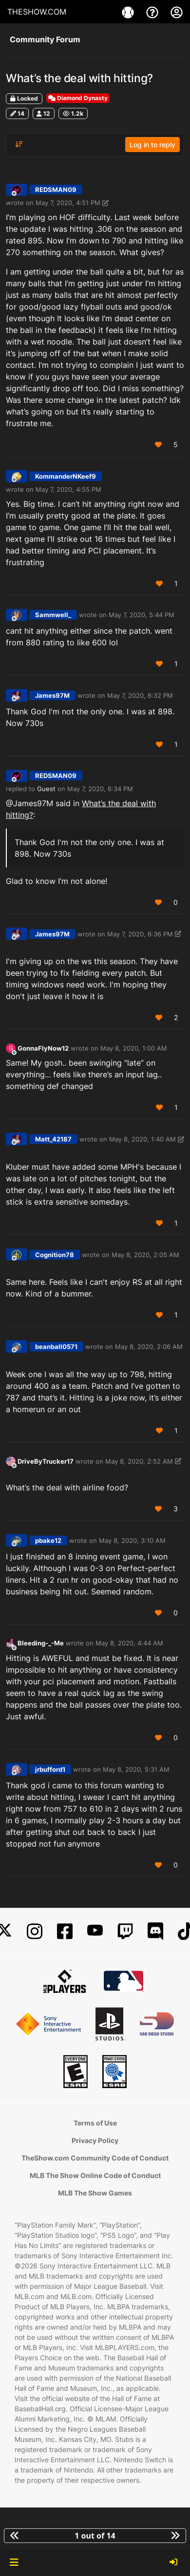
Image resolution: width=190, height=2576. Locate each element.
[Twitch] (125, 1931)
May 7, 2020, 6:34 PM (100, 789)
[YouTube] (95, 1931)
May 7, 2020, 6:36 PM (140, 934)
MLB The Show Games (95, 2193)
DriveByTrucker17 (46, 1461)
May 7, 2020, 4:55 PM (68, 489)
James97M (52, 695)
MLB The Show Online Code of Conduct (95, 2175)
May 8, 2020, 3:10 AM (132, 1540)
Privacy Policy (95, 2140)
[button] (14, 2562)
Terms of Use (95, 2123)
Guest (46, 789)
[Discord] (155, 1931)
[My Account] (177, 12)
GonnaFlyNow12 (43, 1048)
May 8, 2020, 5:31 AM (136, 1769)
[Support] (153, 12)
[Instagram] (34, 1931)
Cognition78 (54, 1255)
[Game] (129, 12)
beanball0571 (56, 1346)
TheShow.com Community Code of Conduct (95, 2158)
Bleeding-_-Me (41, 1643)
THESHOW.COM (36, 12)
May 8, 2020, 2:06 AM (149, 1346)
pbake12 (48, 1540)
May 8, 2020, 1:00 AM (133, 1048)
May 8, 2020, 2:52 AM (139, 1461)
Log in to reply (152, 144)
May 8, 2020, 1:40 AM (142, 1139)
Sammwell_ (53, 615)
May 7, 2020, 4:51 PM (68, 203)
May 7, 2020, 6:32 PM (140, 695)
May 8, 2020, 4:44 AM (129, 1643)
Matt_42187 (53, 1139)
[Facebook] (65, 1931)
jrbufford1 (50, 1769)
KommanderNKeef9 (65, 476)
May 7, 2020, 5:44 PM (141, 615)
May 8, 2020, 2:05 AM (145, 1255)
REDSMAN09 (55, 189)
